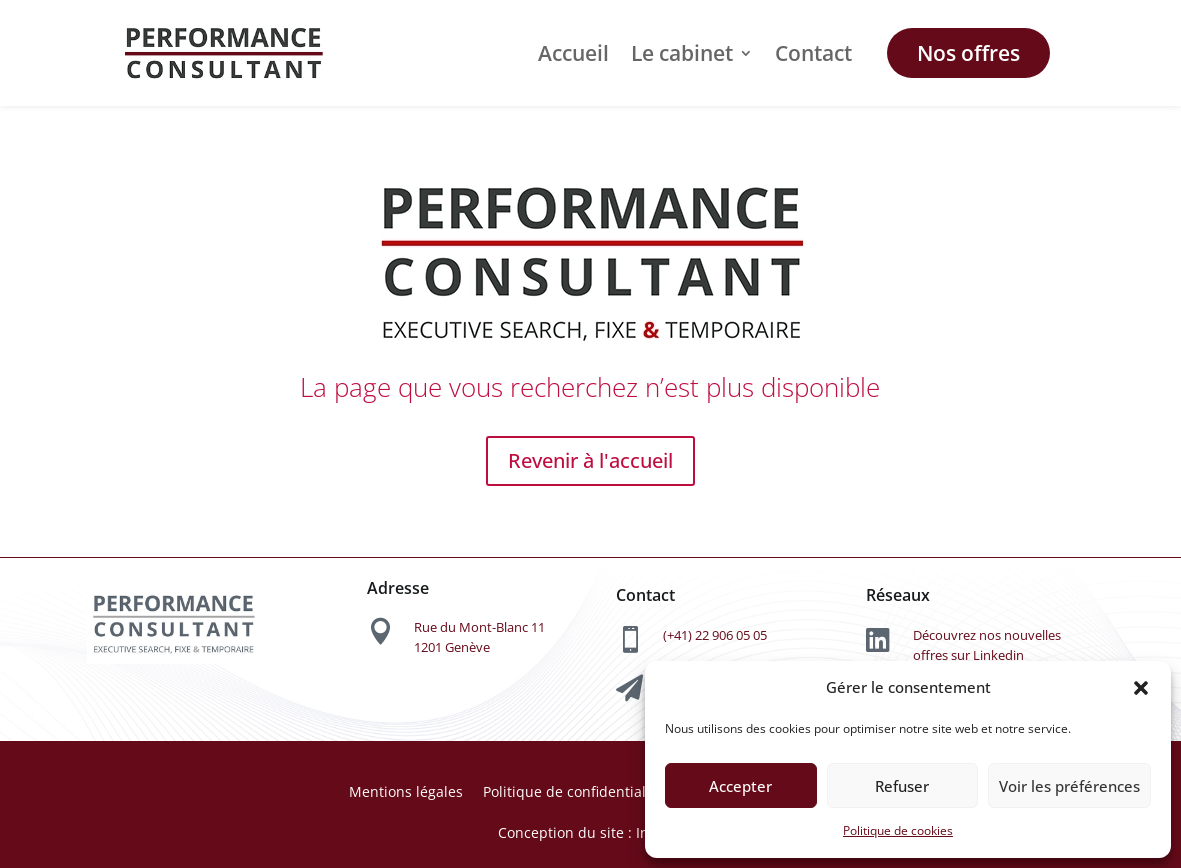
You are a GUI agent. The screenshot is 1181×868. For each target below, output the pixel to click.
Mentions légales (406, 791)
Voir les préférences (1069, 786)
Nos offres (968, 53)
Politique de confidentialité (573, 791)
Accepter (740, 786)
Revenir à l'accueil (590, 460)
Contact (813, 53)
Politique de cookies (898, 830)
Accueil (573, 53)
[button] (1141, 688)
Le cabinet (682, 53)
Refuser (902, 786)
